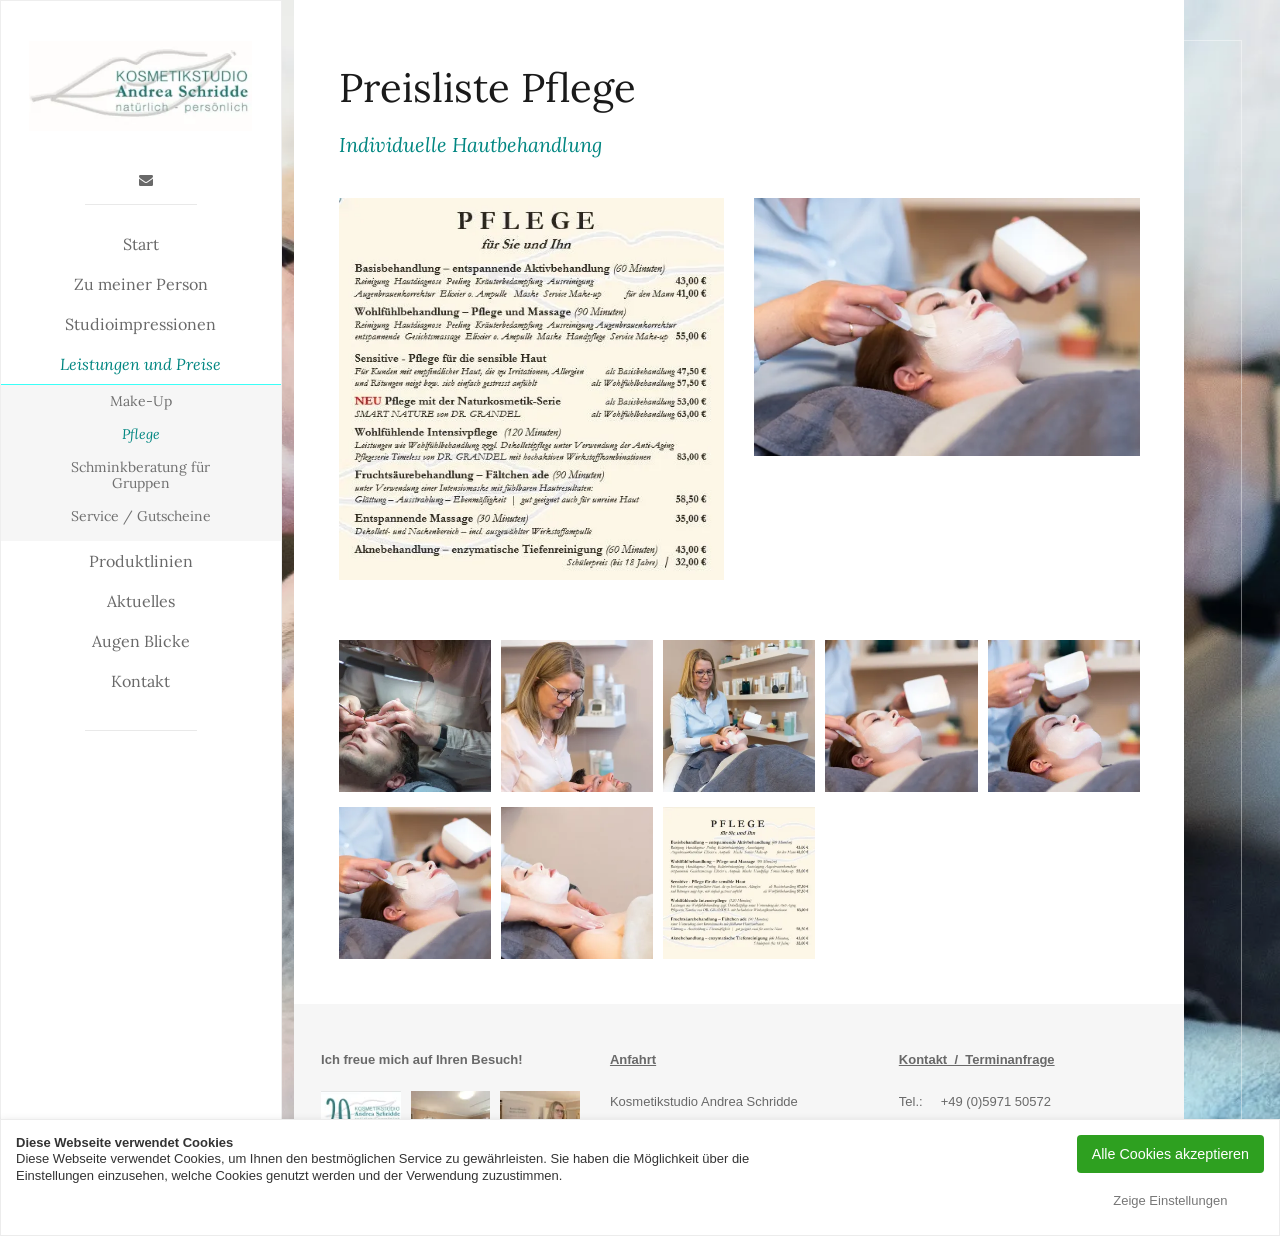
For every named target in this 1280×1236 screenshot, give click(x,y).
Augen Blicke (141, 641)
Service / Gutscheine (141, 516)
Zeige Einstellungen (1170, 1200)
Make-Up (141, 401)
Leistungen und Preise (140, 364)
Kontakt (140, 681)
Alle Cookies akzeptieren (1170, 1154)
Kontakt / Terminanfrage (977, 1059)
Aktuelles (141, 601)
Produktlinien (141, 561)
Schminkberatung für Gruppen (140, 475)
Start (141, 244)
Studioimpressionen (140, 324)
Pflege (141, 434)
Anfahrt (633, 1059)
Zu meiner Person (141, 284)
